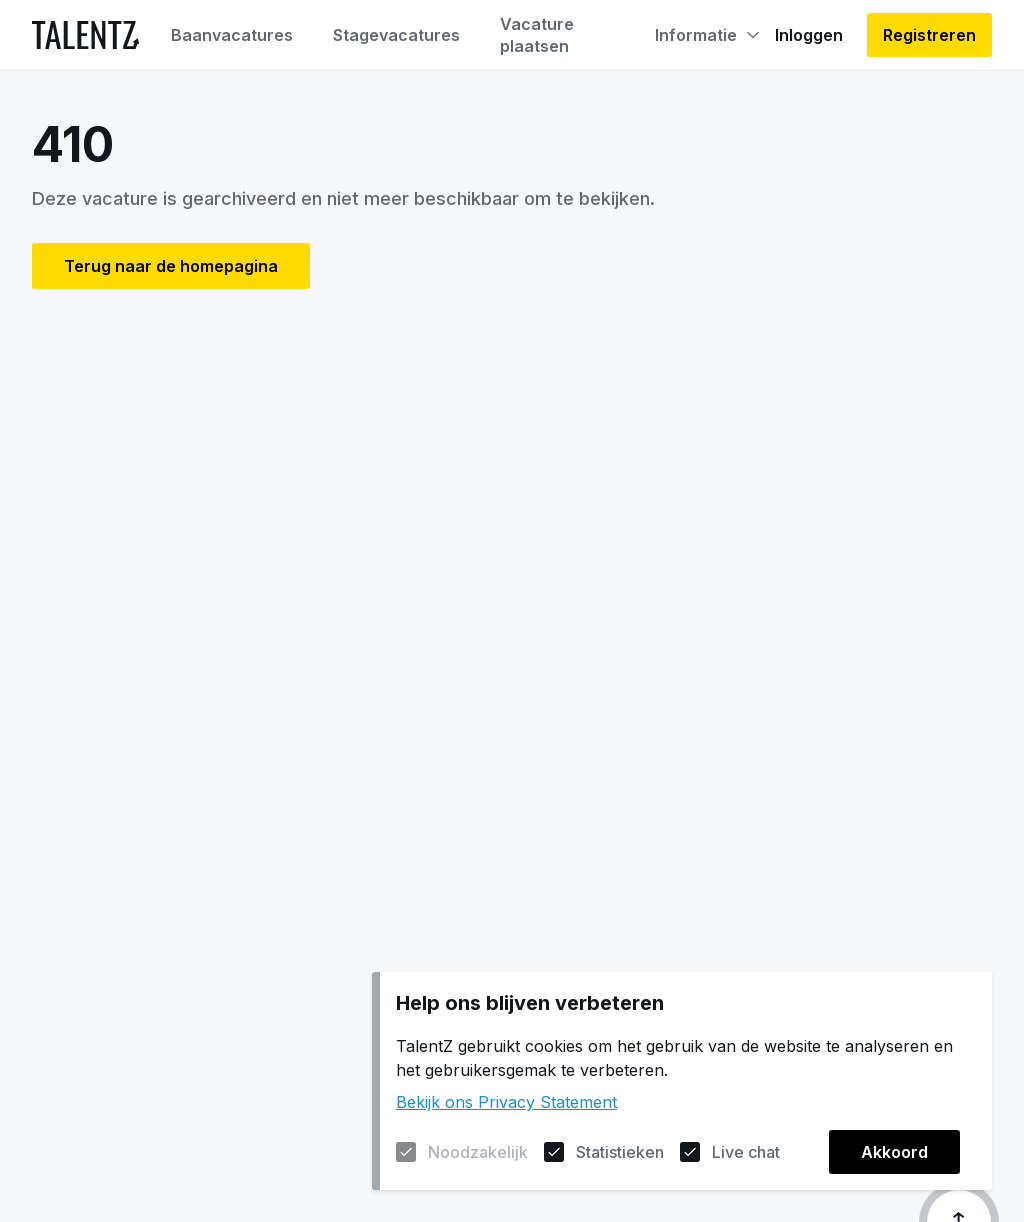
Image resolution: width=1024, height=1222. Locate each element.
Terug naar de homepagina (171, 266)
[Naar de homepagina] (85, 35)
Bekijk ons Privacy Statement (506, 1102)
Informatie (707, 35)
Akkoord (894, 1152)
